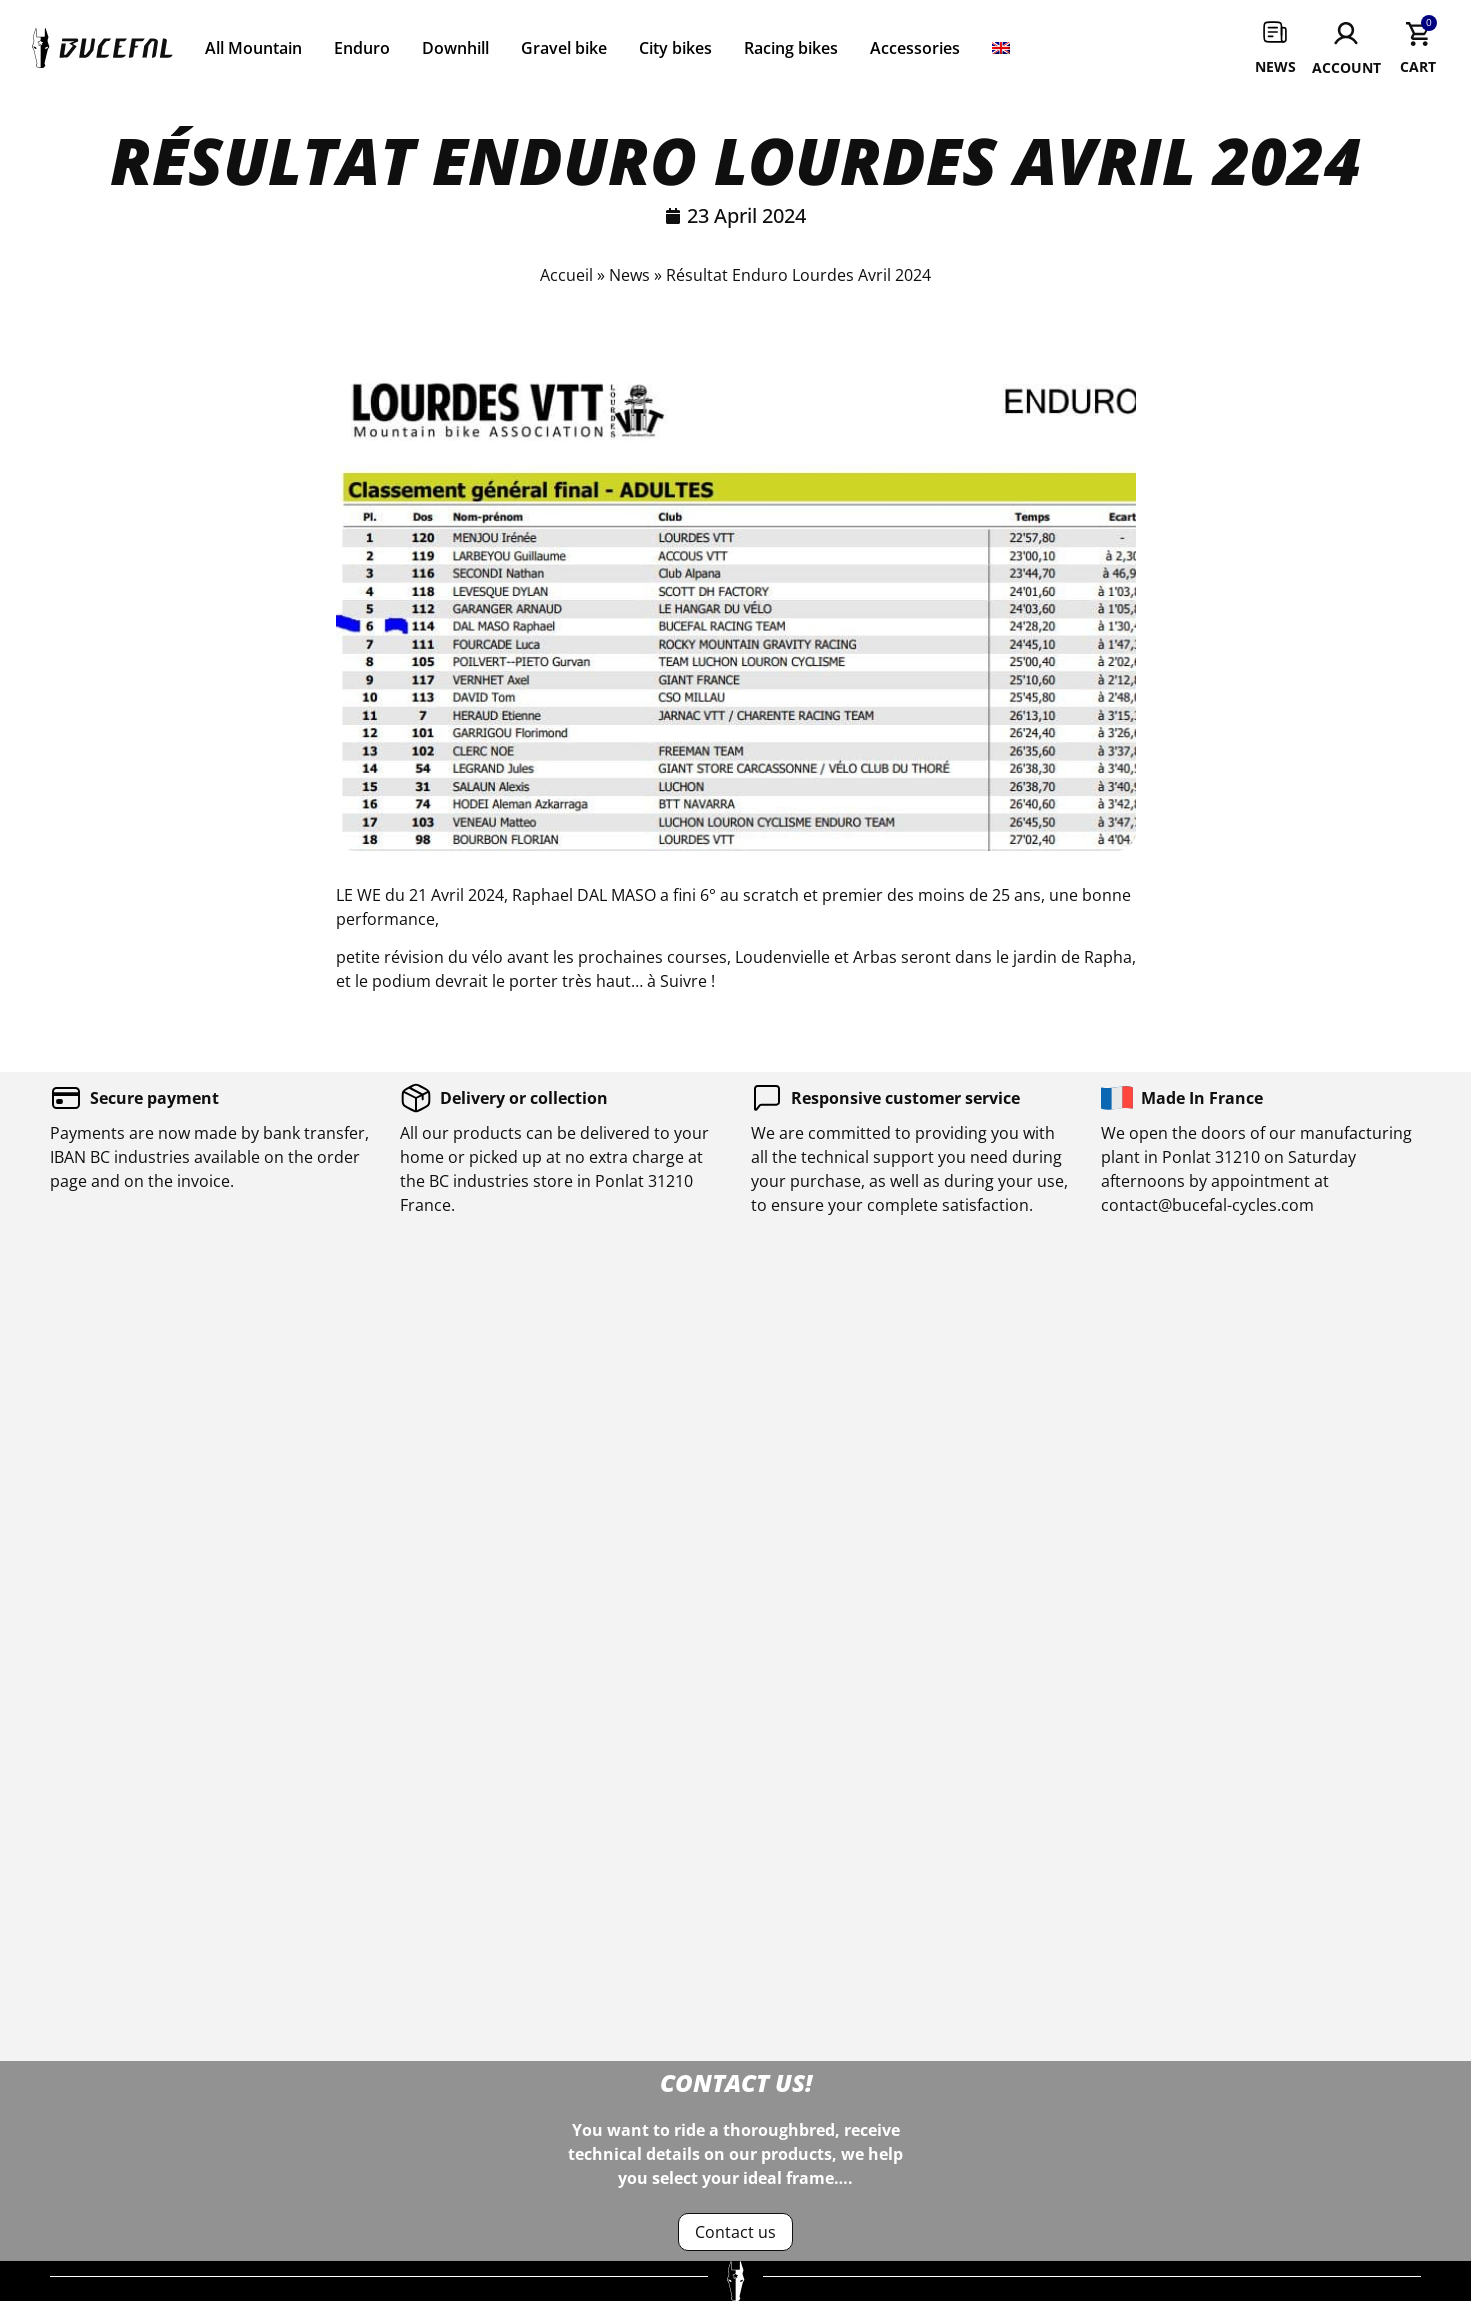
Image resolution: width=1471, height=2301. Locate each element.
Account (1346, 67)
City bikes (675, 48)
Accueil (566, 275)
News (1275, 66)
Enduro (362, 48)
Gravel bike (564, 48)
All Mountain (253, 48)
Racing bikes (791, 48)
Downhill (455, 48)
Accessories (915, 48)
